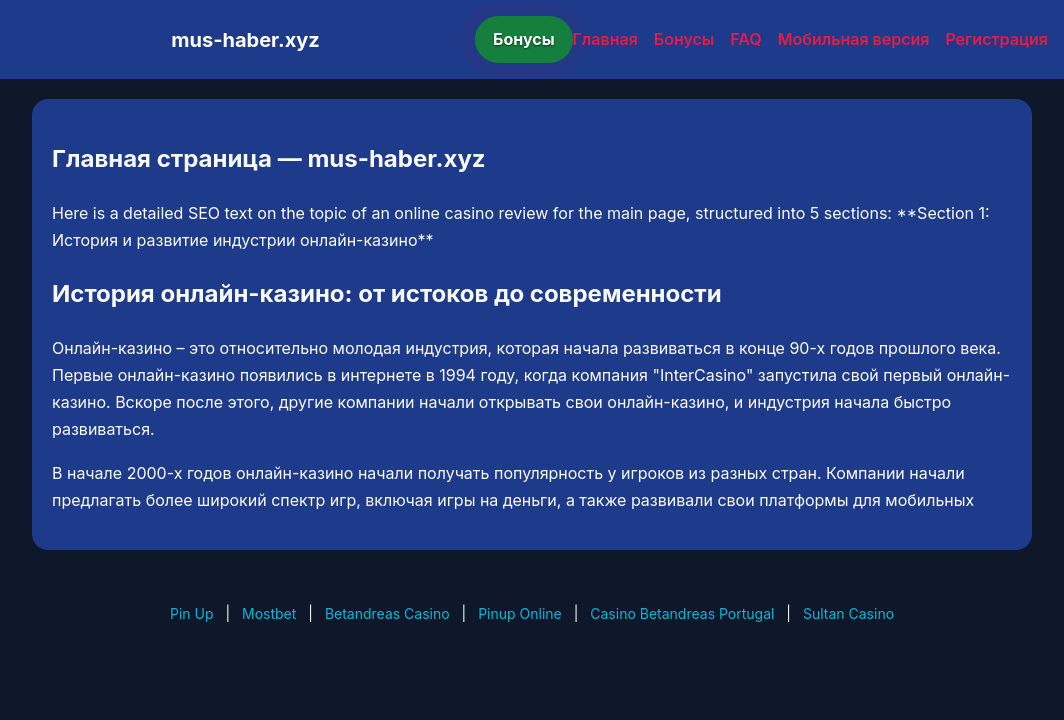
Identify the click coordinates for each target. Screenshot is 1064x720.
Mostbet (269, 613)
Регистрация (996, 39)
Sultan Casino (848, 613)
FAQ (745, 39)
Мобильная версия (854, 39)
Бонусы (524, 39)
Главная (605, 39)
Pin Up (192, 613)
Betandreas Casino (387, 613)
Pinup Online (520, 613)
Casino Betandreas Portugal (682, 613)
